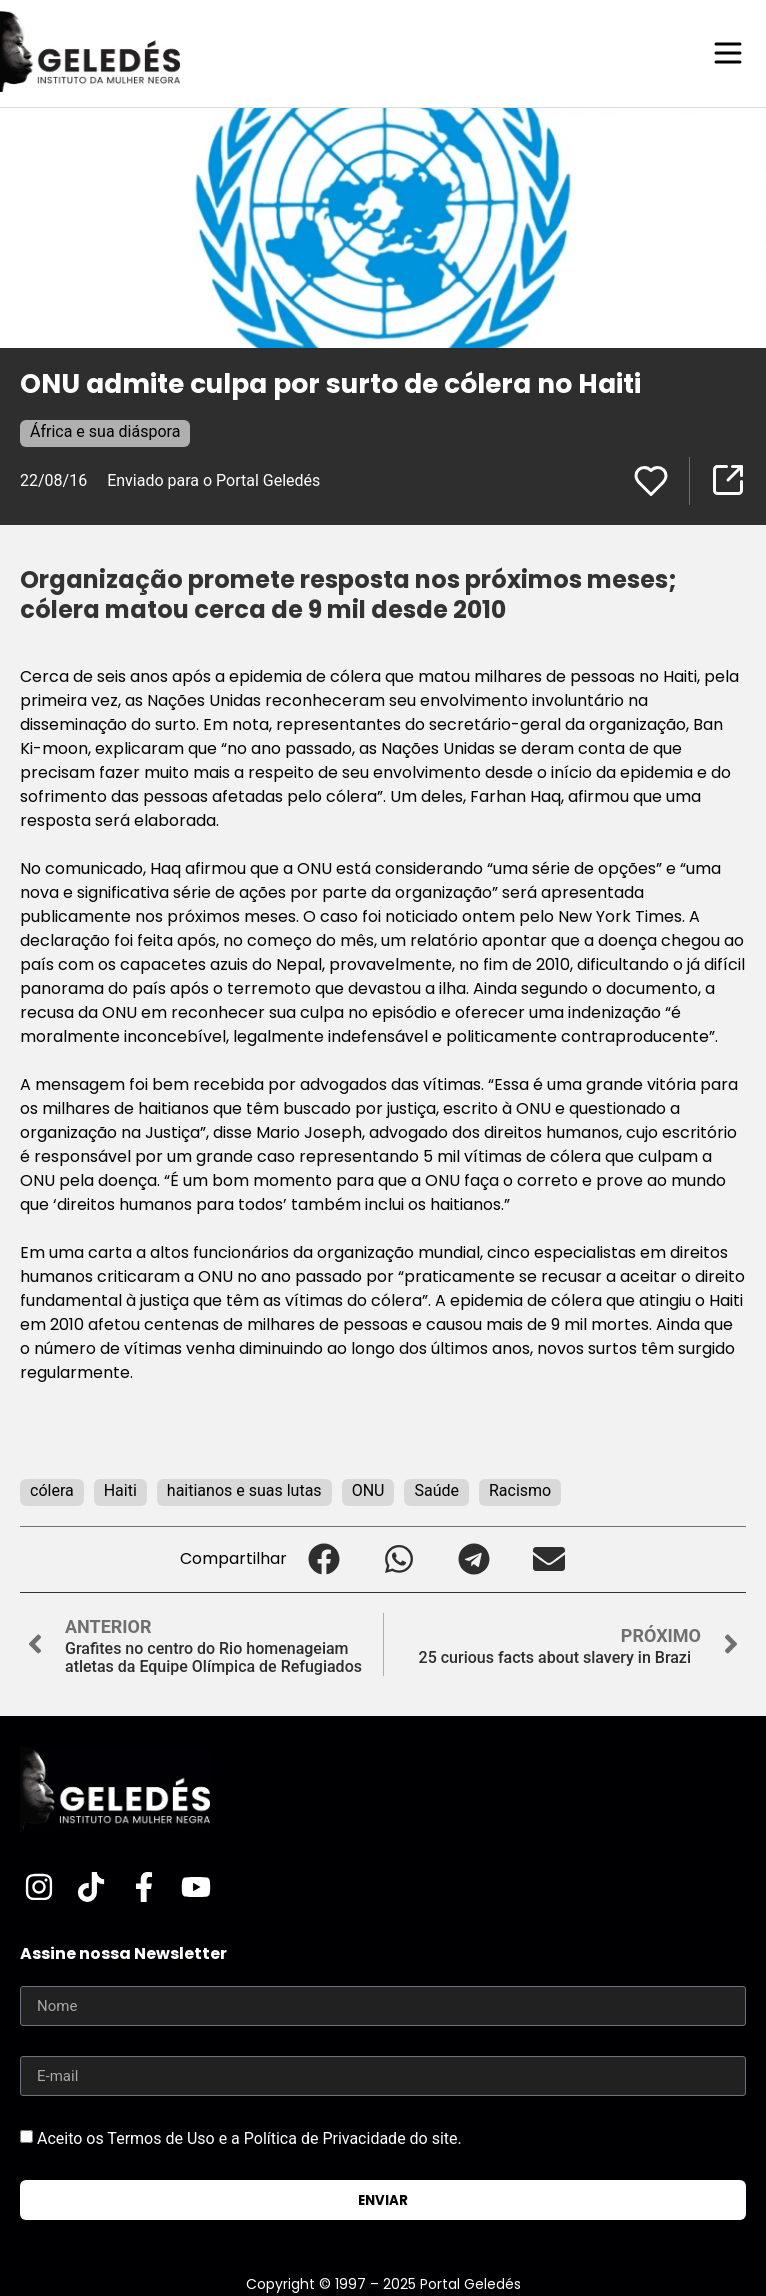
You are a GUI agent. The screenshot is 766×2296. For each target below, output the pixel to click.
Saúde (436, 1490)
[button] (324, 1559)
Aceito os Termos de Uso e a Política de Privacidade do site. (249, 2138)
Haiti (120, 1490)
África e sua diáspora (105, 431)
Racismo (520, 1490)
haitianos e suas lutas (244, 1490)
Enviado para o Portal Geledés (213, 480)
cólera (52, 1490)
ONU (368, 1490)
